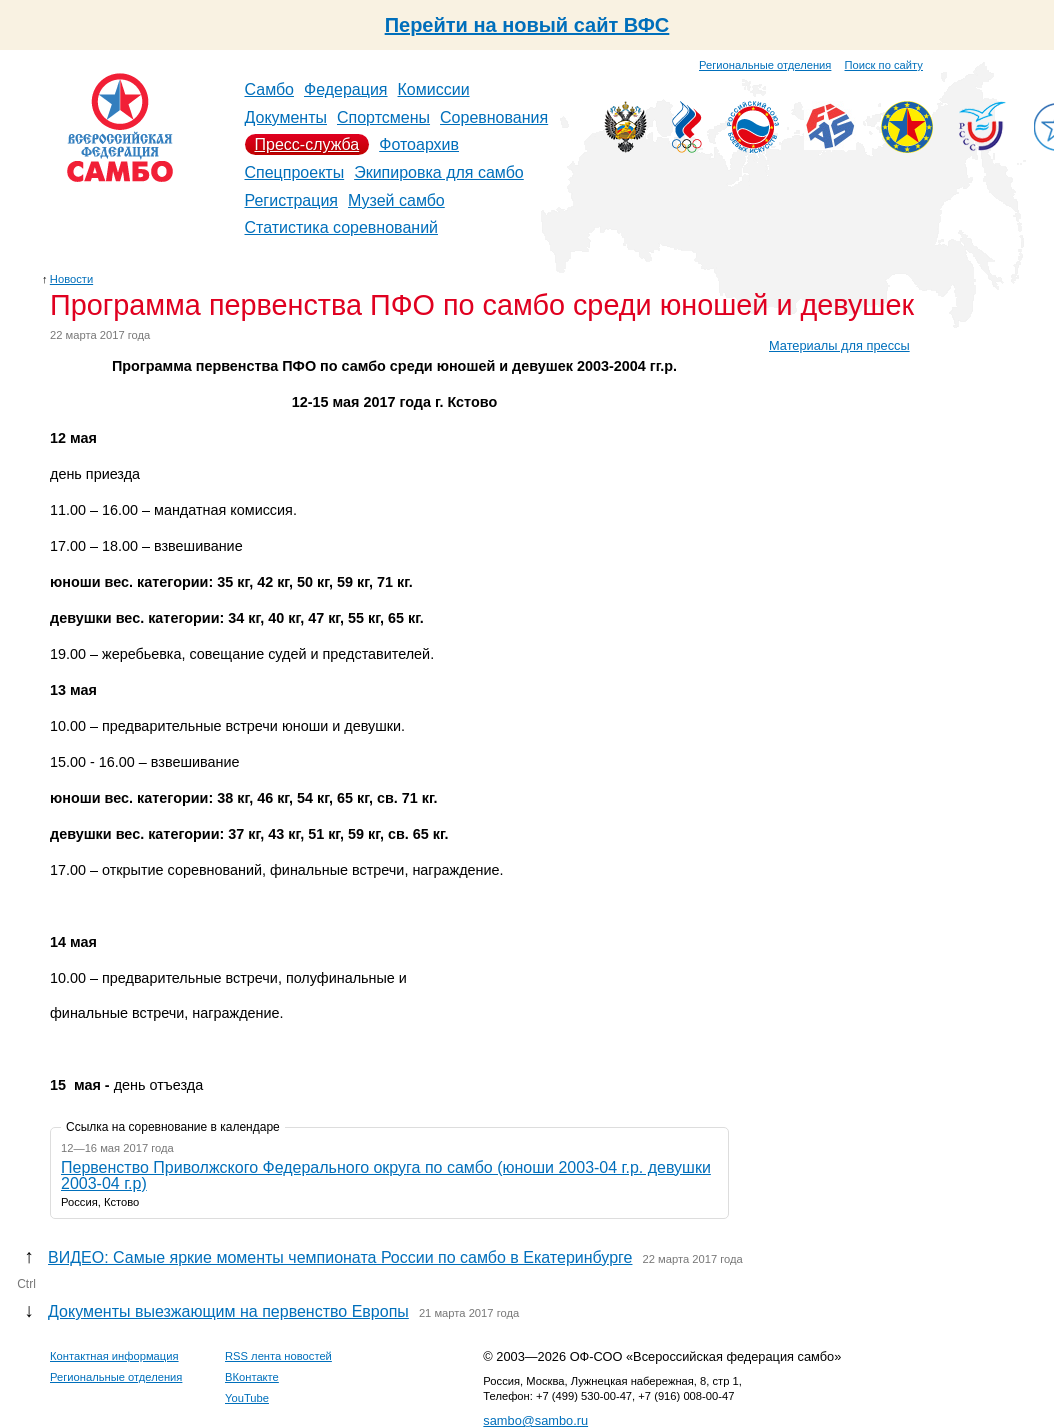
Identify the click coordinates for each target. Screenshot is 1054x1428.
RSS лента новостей (278, 1356)
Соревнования (494, 117)
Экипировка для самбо (439, 172)
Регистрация (292, 200)
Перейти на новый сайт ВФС (527, 25)
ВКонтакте (252, 1377)
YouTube (247, 1398)
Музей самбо (396, 200)
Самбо (270, 89)
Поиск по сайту (884, 65)
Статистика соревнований (342, 227)
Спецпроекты (295, 172)
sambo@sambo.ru (535, 1420)
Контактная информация (114, 1356)
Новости (71, 279)
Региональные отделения (765, 65)
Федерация (346, 89)
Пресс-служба (307, 144)
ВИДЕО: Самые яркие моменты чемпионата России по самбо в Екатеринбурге (340, 1257)
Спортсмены (383, 117)
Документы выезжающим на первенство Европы (228, 1311)
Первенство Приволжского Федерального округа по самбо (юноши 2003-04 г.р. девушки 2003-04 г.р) (386, 1175)
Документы (286, 117)
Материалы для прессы (839, 345)
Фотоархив (419, 144)
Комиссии (434, 89)
